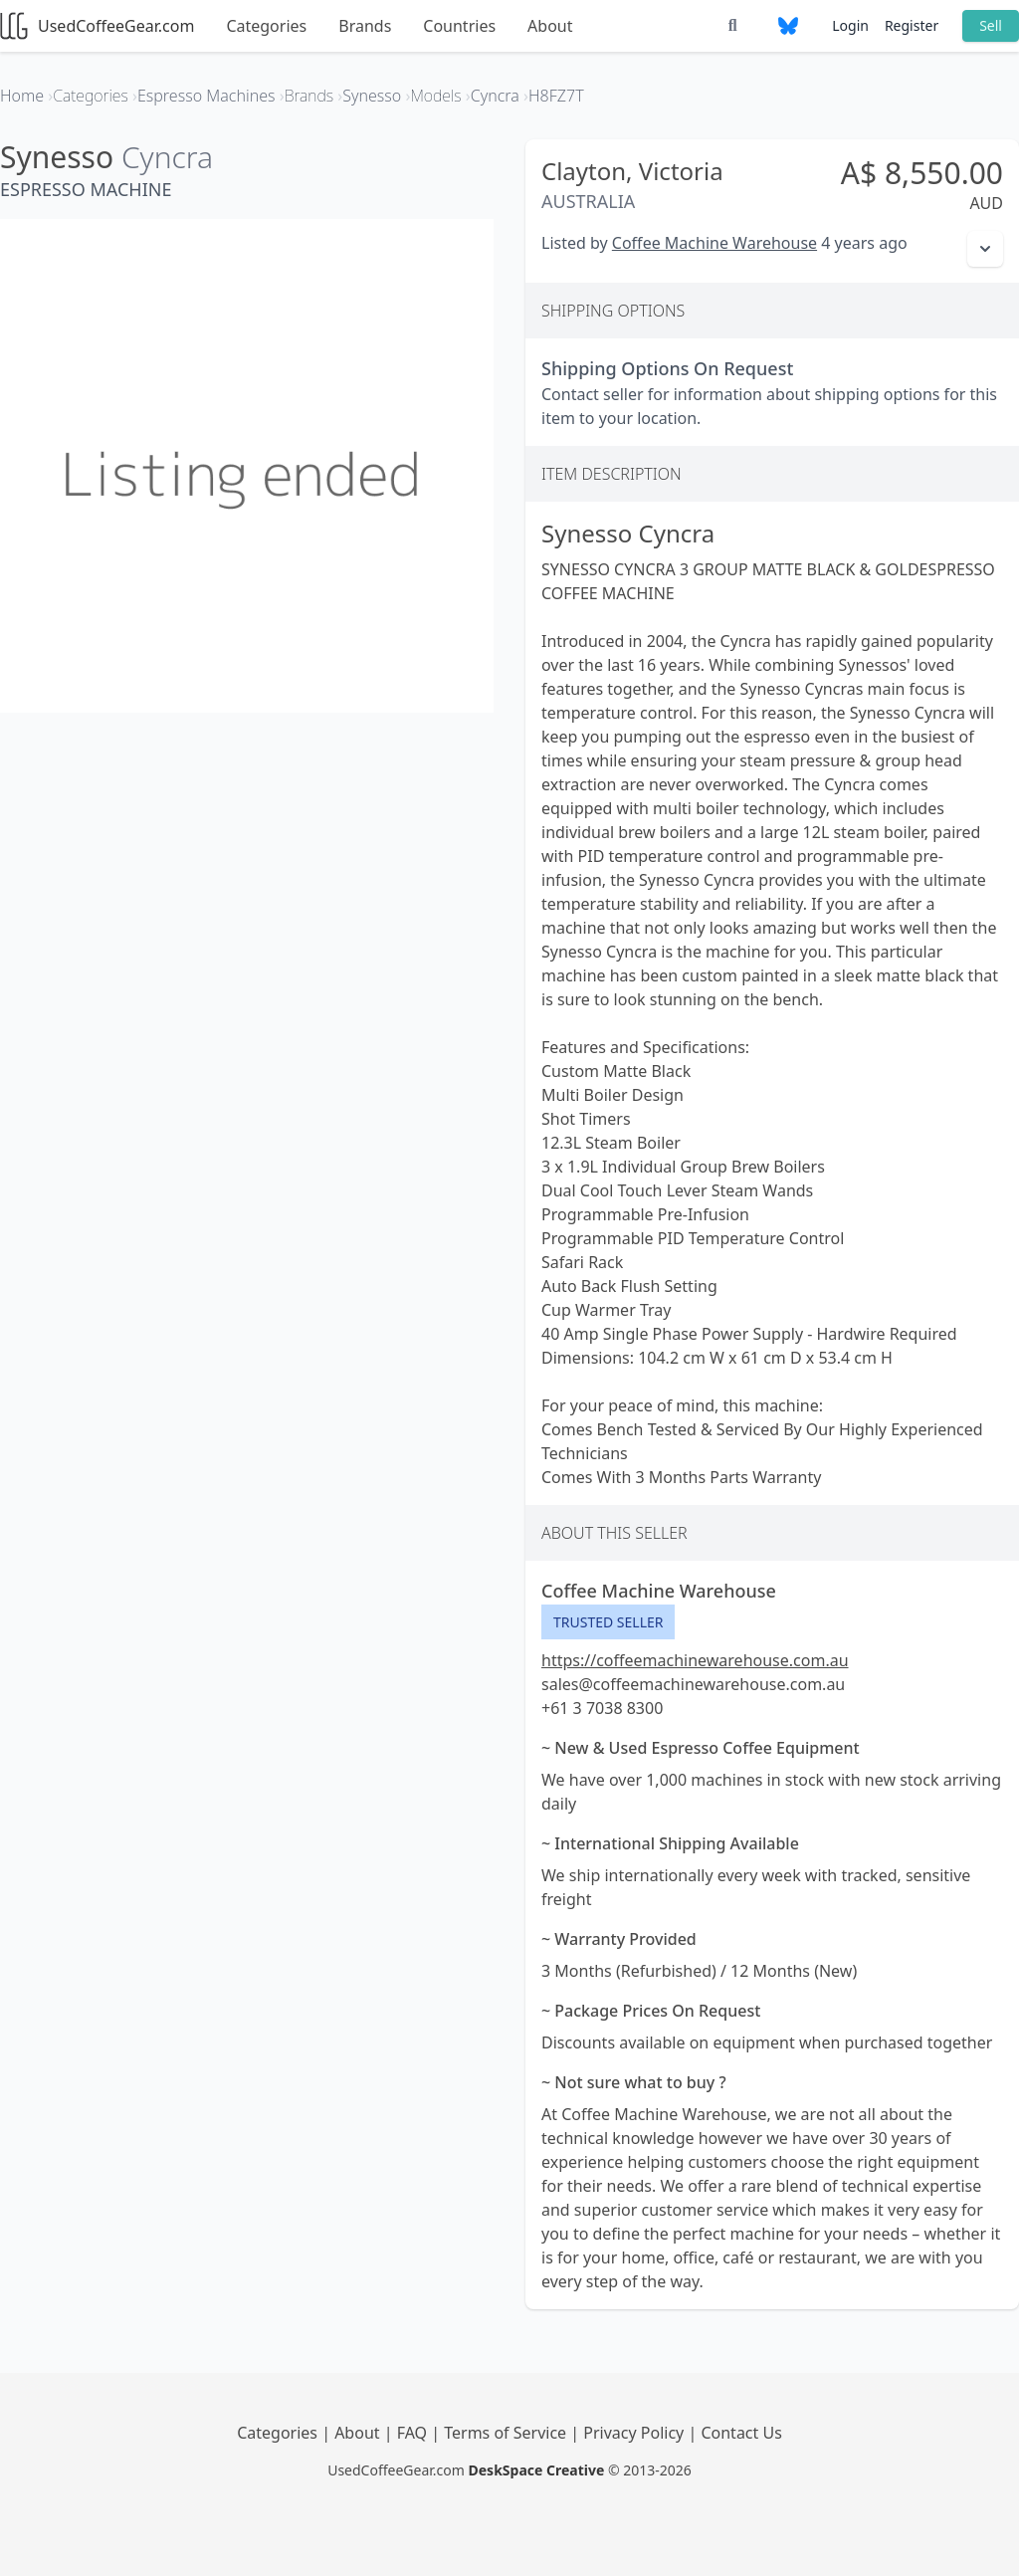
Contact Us (741, 2433)
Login (850, 25)
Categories (266, 26)
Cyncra (167, 156)
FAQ (414, 2433)
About (549, 26)
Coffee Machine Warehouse (714, 243)
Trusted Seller (608, 1621)
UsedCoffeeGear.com (97, 26)
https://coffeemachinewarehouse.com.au (695, 1660)
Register (911, 25)
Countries (459, 26)
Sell (990, 25)
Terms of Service (507, 2433)
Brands (364, 26)
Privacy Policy (635, 2433)
